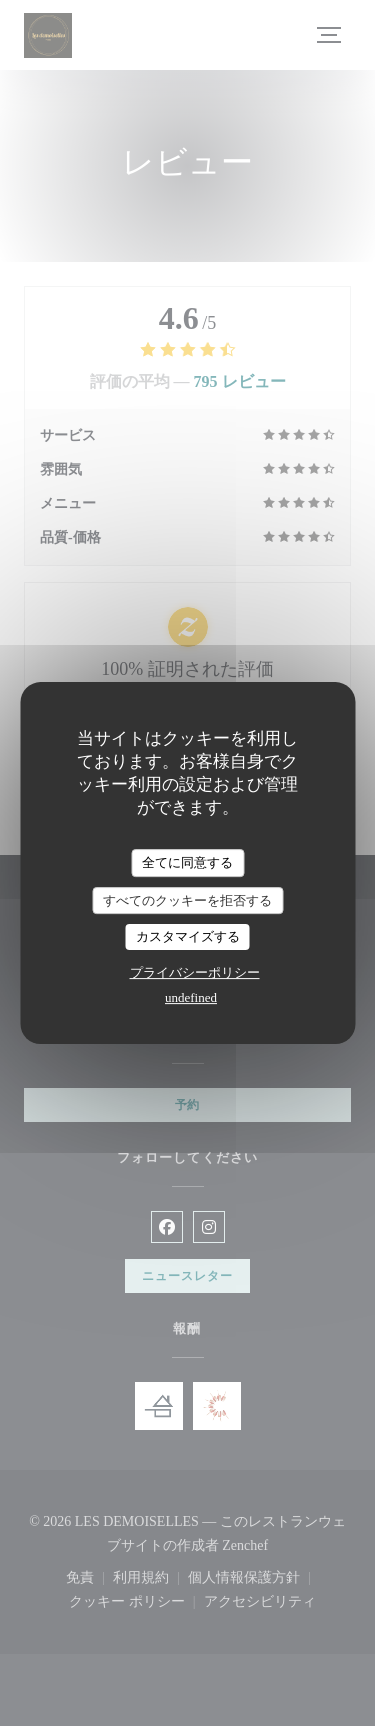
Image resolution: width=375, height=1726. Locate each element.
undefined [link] (191, 997)
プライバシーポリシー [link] (195, 972)
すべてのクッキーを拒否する (187, 900)
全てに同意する (187, 862)
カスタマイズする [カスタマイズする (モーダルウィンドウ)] (188, 936)
